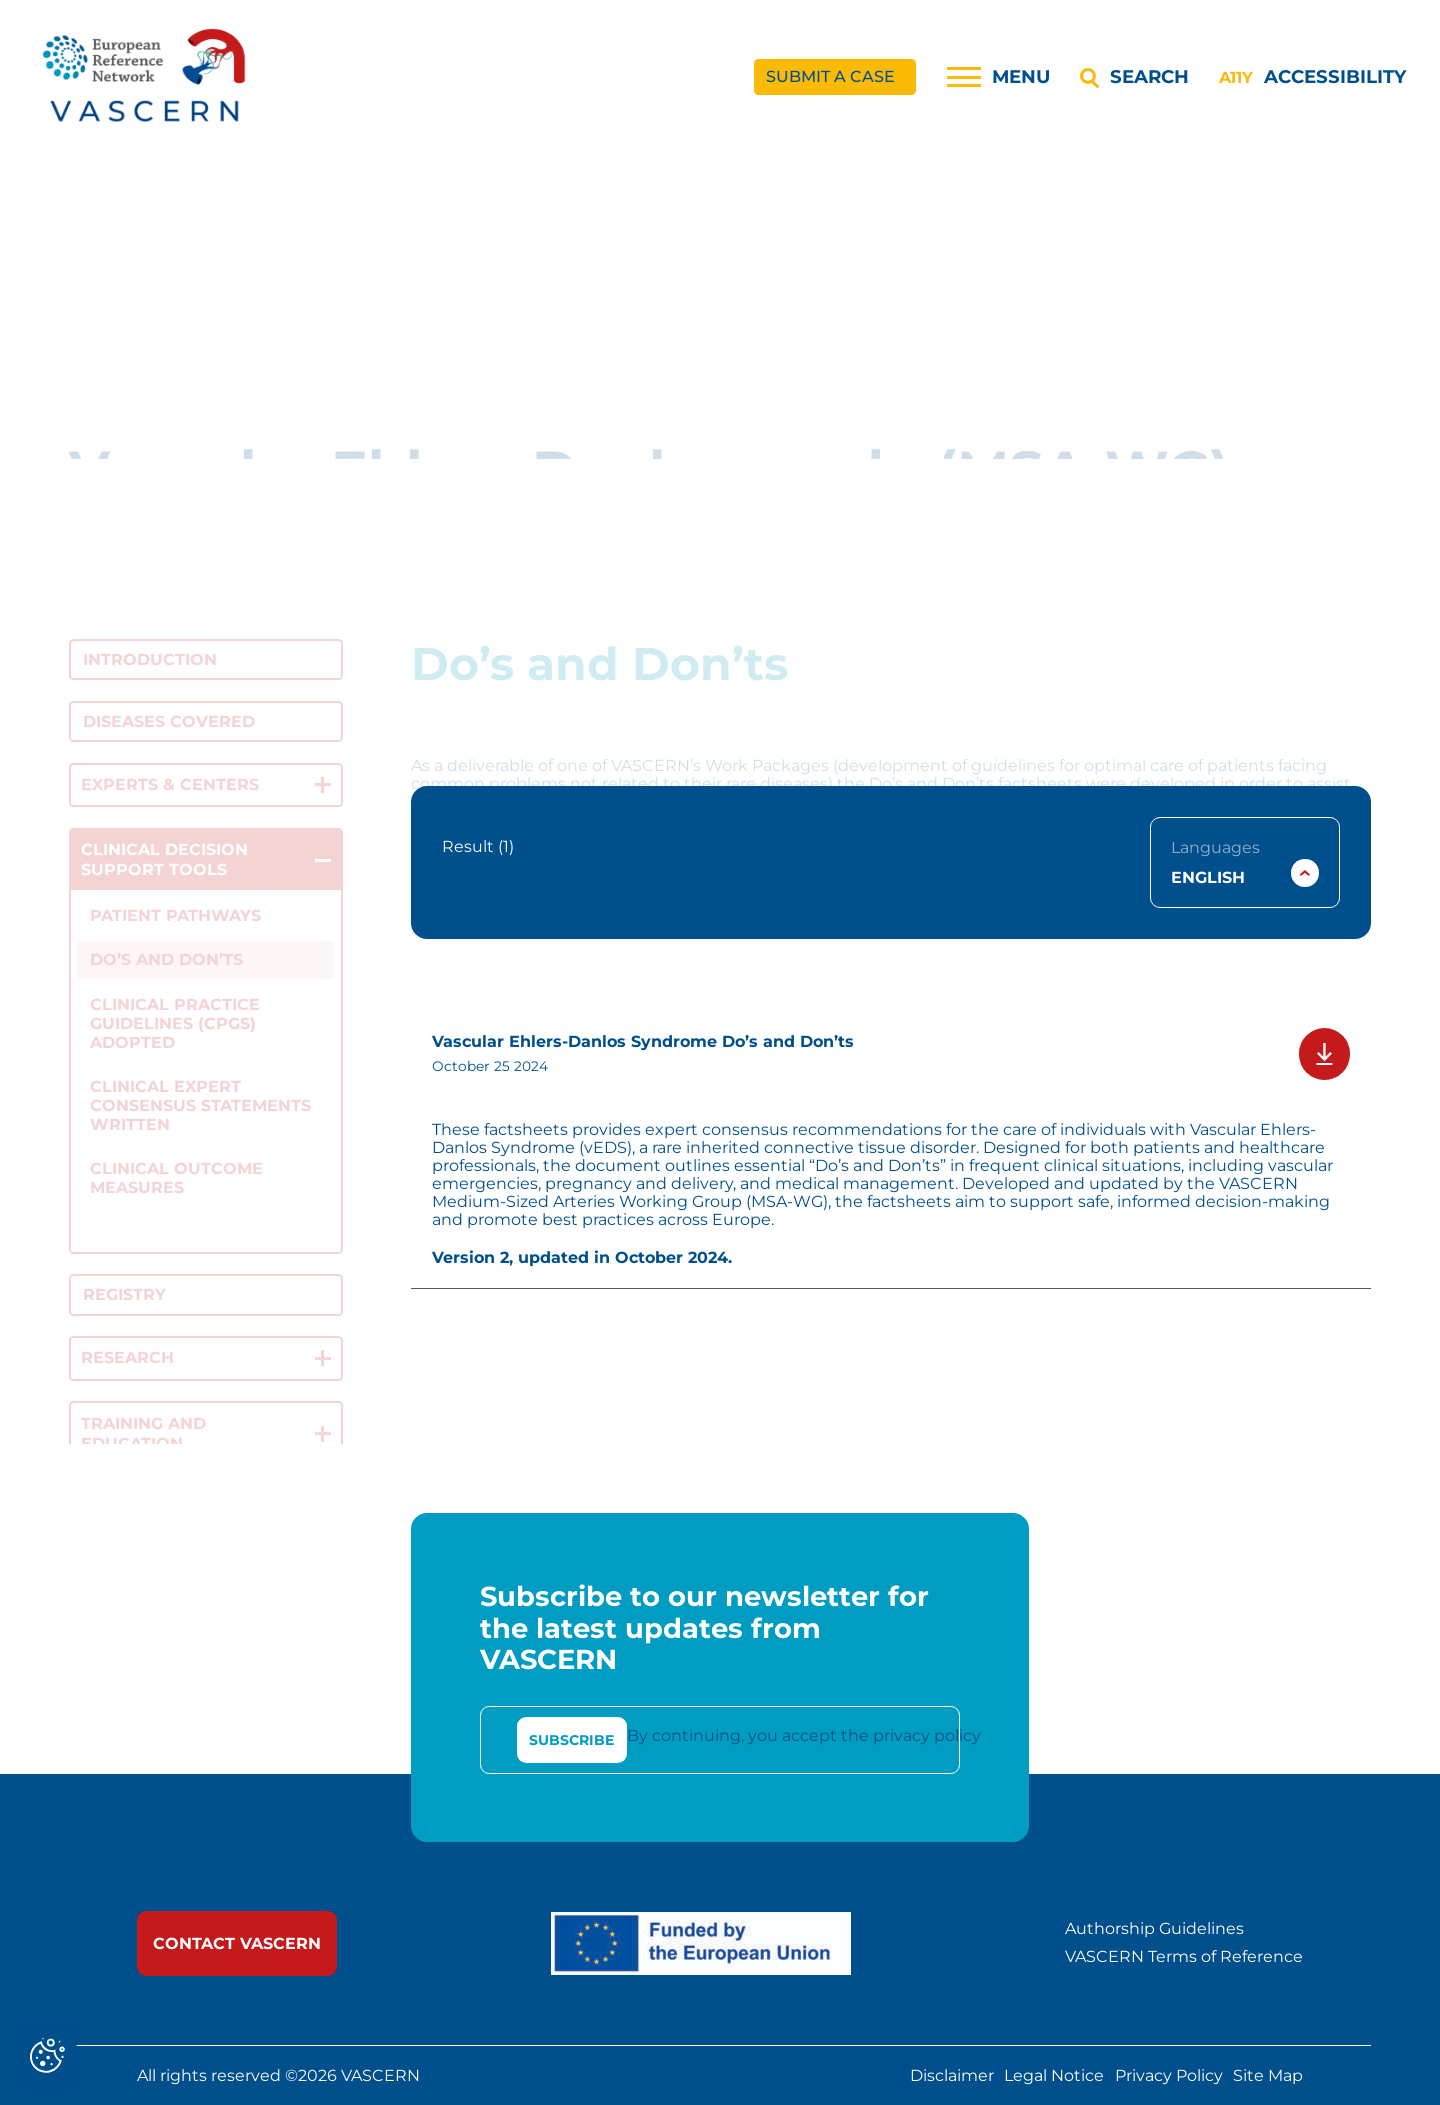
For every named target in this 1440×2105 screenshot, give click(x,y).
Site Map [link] (1268, 2075)
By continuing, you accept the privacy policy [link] (804, 1735)
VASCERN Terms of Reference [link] (1184, 1957)
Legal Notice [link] (1054, 2075)
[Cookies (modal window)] (47, 2057)
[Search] (1134, 77)
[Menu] (998, 77)
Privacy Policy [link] (1169, 2075)
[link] (146, 77)
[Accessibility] (1312, 77)
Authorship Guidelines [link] (1154, 1929)
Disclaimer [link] (952, 2075)
